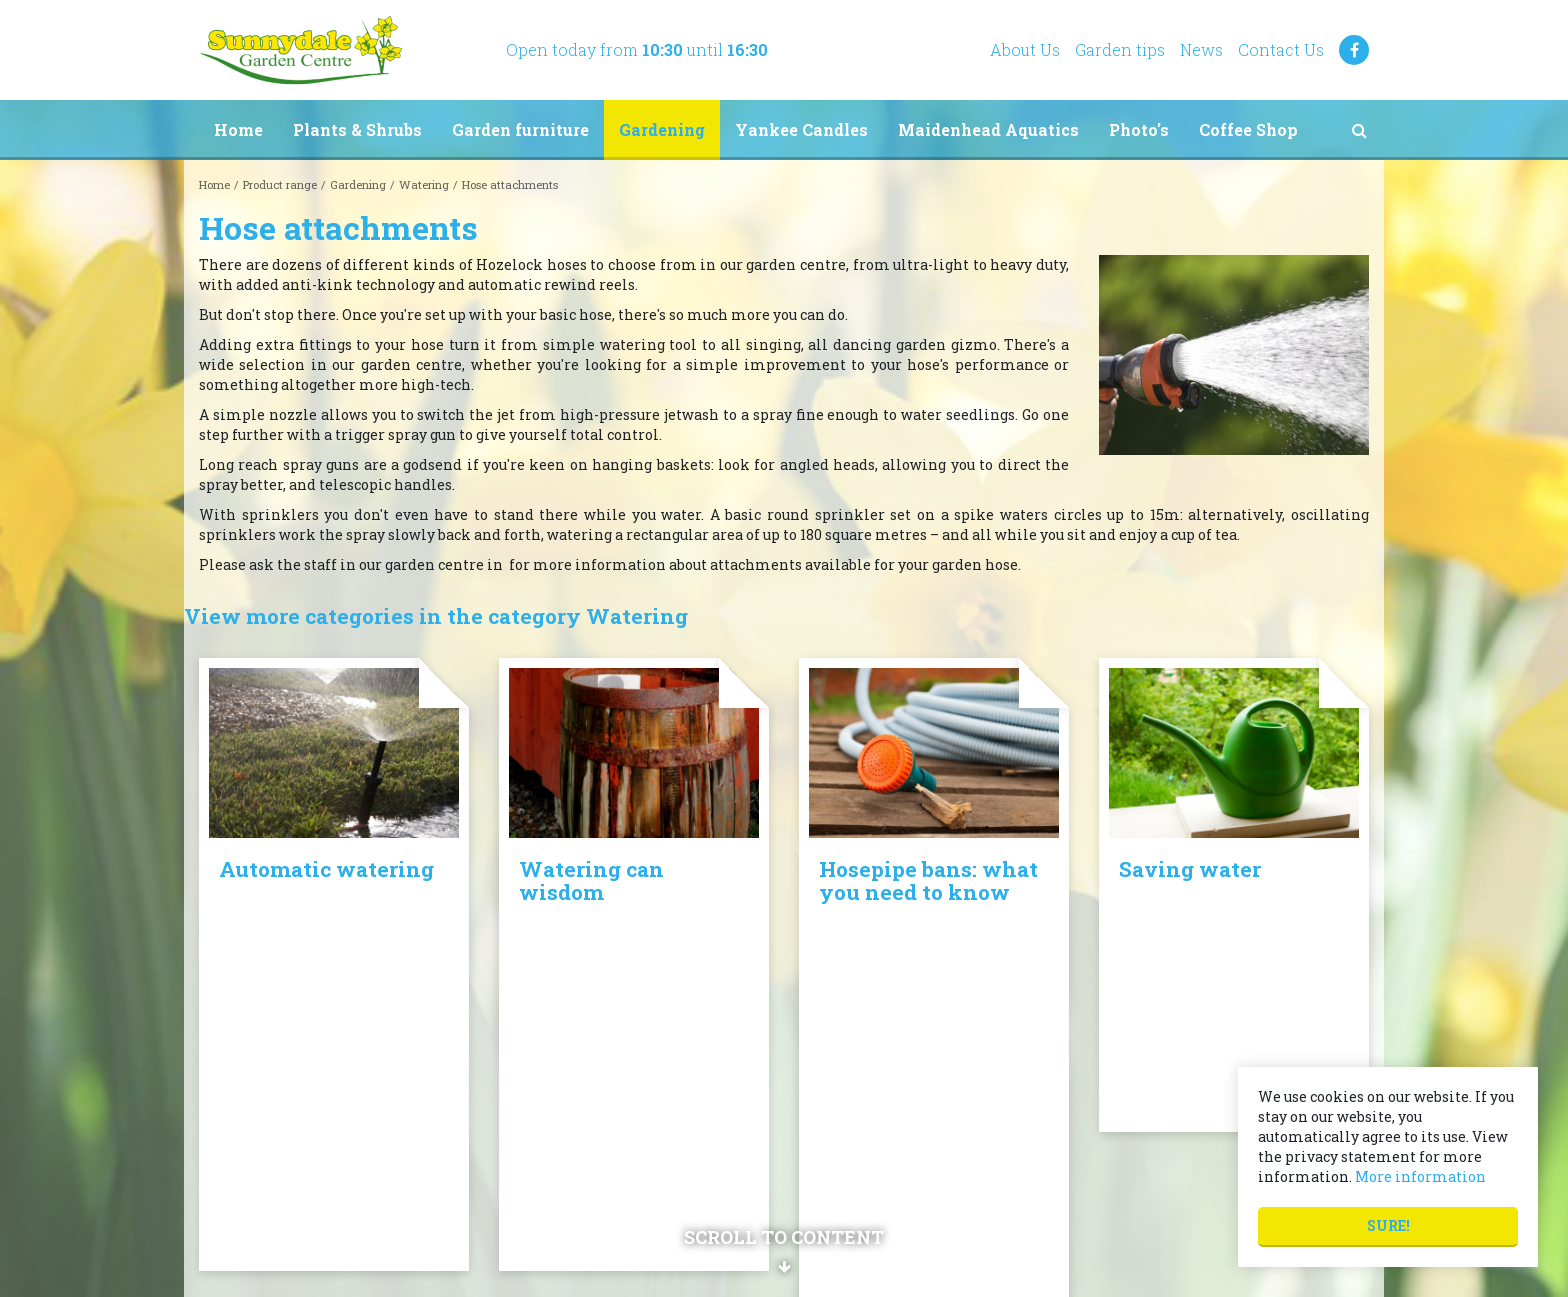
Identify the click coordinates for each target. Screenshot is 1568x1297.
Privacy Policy (985, 1266)
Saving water (1190, 869)
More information (1420, 1176)
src (1359, 130)
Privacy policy (844, 1151)
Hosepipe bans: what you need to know (928, 880)
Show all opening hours (573, 1179)
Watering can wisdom (591, 880)
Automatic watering (326, 869)
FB (1354, 50)
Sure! (1388, 1225)
